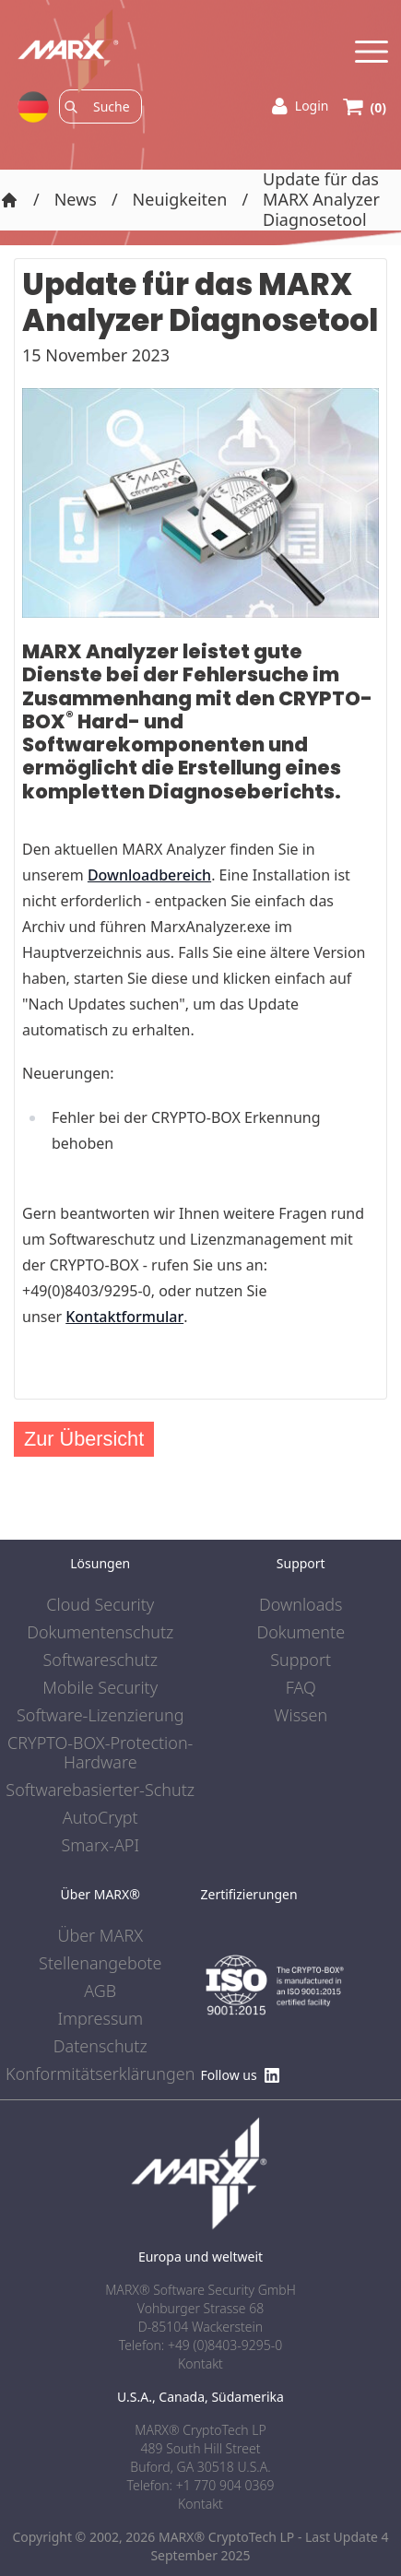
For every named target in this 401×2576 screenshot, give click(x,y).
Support (300, 1660)
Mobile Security (100, 1688)
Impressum (100, 2019)
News (75, 200)
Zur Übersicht (84, 1438)
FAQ (301, 1688)
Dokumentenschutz (100, 1633)
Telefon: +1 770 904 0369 (201, 2485)
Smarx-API (100, 1846)
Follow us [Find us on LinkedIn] (240, 2075)
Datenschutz (100, 2047)
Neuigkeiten (180, 200)
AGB (100, 1991)
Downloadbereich (149, 875)
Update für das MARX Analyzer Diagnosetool (321, 200)
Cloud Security (100, 1605)
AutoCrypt (100, 1818)
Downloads (301, 1605)
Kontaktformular (124, 1316)
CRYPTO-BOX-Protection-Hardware (100, 1753)
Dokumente (300, 1633)
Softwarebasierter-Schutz (100, 1790)
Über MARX (100, 1936)
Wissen (300, 1716)
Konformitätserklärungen (100, 2074)
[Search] (111, 106)
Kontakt (200, 2503)
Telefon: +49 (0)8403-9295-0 (200, 2345)
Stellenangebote (100, 1964)
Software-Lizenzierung (100, 1716)
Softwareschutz (100, 1660)
